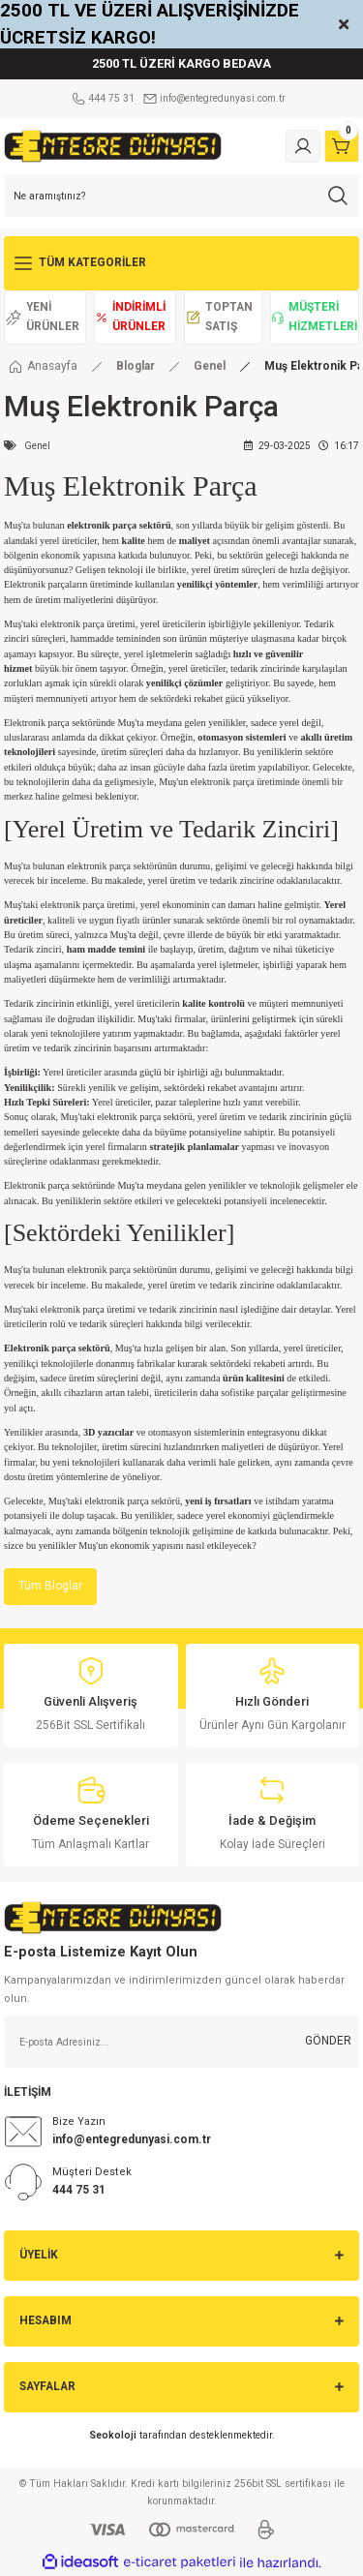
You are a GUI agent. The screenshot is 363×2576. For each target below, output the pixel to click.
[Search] (181, 195)
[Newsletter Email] (181, 2041)
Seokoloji (112, 2435)
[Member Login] (303, 146)
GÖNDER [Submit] (328, 2040)
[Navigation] (181, 263)
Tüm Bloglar (50, 1585)
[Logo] (113, 145)
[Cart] (341, 146)
